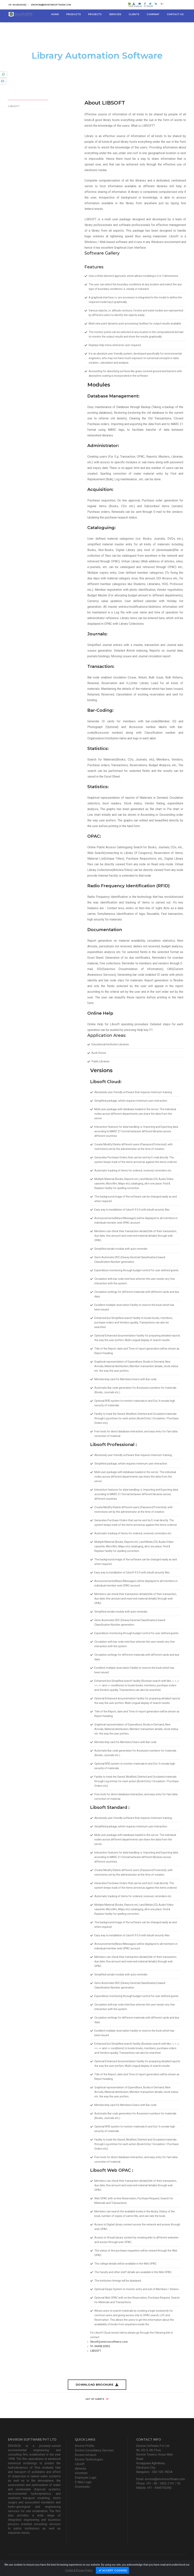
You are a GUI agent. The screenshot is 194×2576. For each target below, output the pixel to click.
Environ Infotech (85, 2455)
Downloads (82, 2486)
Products (73, 13)
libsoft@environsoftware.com (109, 2341)
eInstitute (81, 2473)
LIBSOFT (95, 2350)
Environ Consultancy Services (94, 2450)
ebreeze (80, 2468)
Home (54, 13)
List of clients (97, 2399)
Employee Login (85, 2477)
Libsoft (79, 2464)
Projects (94, 13)
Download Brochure (97, 2384)
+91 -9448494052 (17, 4)
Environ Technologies (89, 2459)
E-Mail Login (83, 2482)
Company (152, 13)
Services (114, 13)
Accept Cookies (113, 2570)
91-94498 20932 (100, 2346)
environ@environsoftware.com (51, 4)
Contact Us (174, 13)
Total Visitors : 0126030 (147, 6)
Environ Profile (84, 2446)
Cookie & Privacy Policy (78, 2570)
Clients (133, 13)
